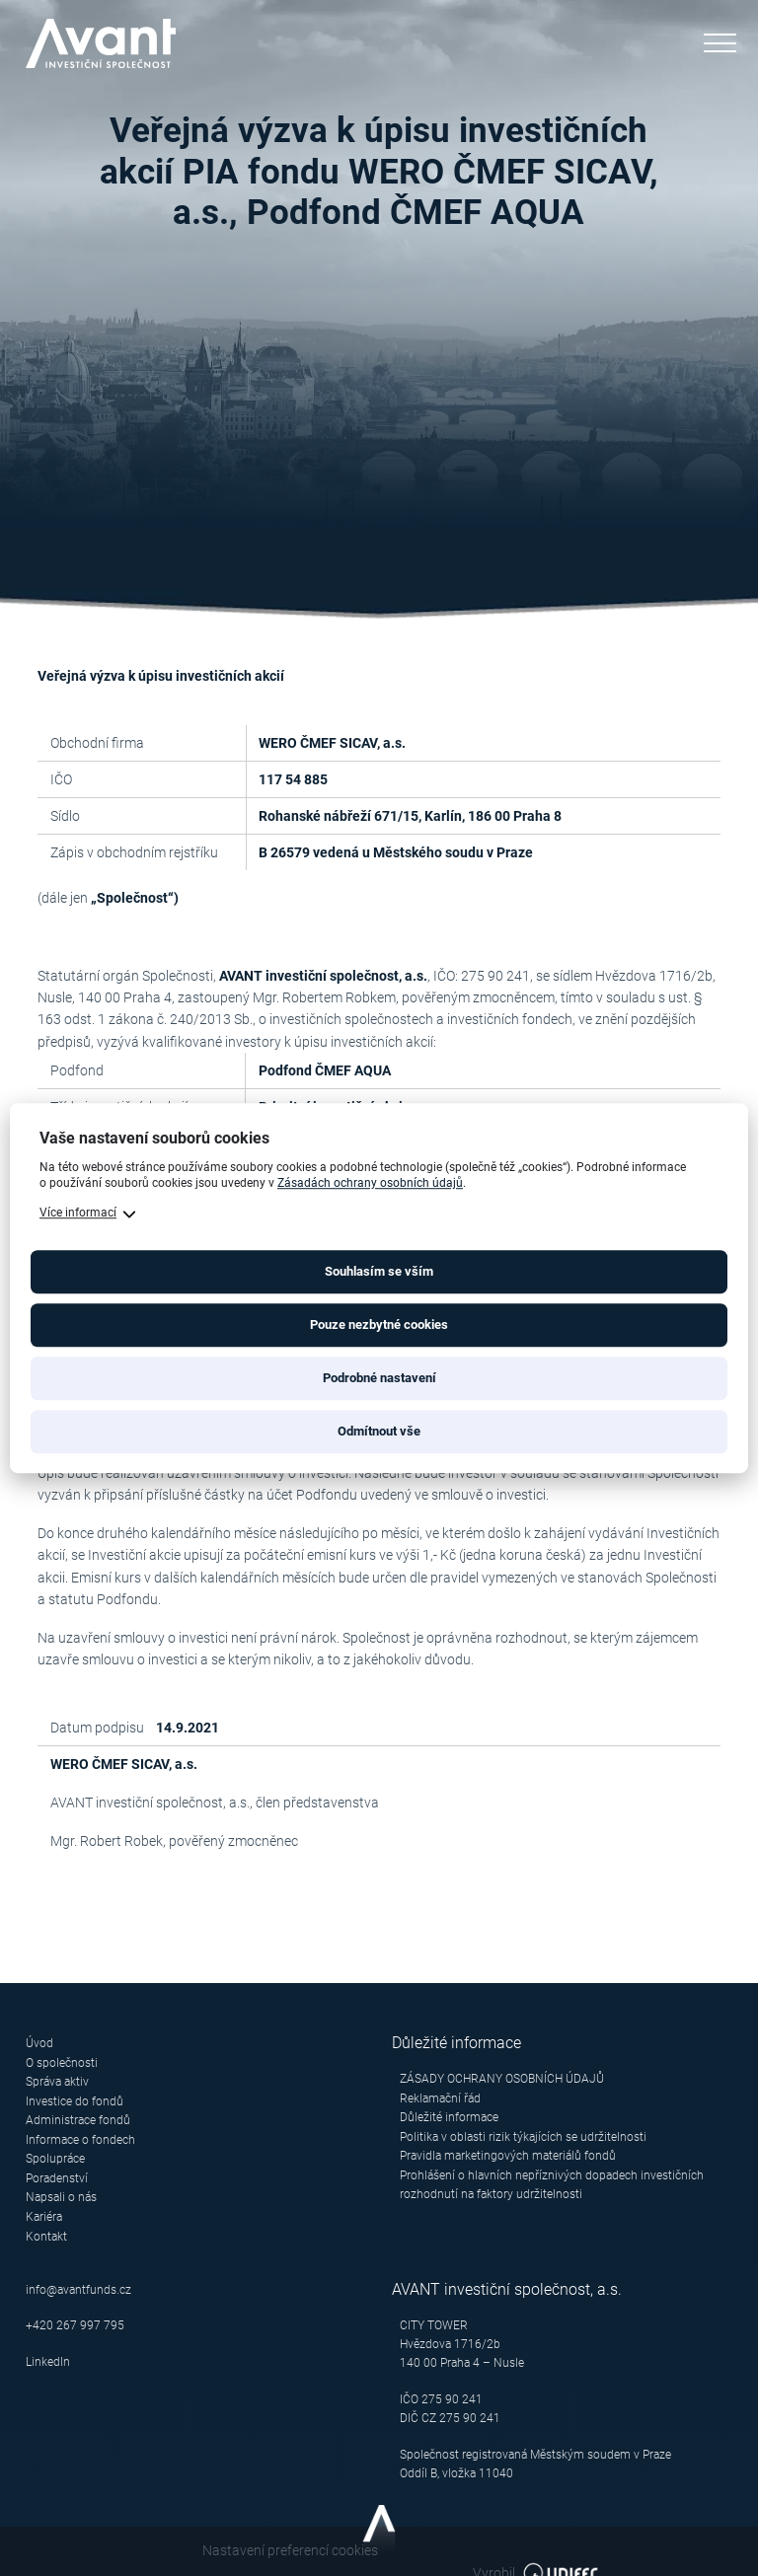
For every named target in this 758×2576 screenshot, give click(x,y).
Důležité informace (449, 2117)
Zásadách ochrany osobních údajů (370, 1184)
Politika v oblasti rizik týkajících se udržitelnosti (523, 2136)
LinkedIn (48, 2360)
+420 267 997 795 (75, 2323)
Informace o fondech (80, 2139)
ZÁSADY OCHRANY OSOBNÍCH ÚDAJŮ (502, 2079)
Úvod (39, 2043)
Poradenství (57, 2176)
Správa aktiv (57, 2082)
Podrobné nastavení (379, 1377)
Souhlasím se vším (379, 1271)
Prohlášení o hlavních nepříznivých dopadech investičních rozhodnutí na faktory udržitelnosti (552, 2184)
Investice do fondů (74, 2100)
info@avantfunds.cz (78, 2287)
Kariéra (44, 2215)
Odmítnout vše (379, 1431)
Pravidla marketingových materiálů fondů (508, 2155)
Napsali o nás (61, 2196)
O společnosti (62, 2062)
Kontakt (46, 2234)
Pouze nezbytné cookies (379, 1324)
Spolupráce (55, 2158)
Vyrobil (667, 2550)
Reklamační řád (440, 2097)
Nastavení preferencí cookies (113, 2548)
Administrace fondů (78, 2119)
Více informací (77, 1212)
